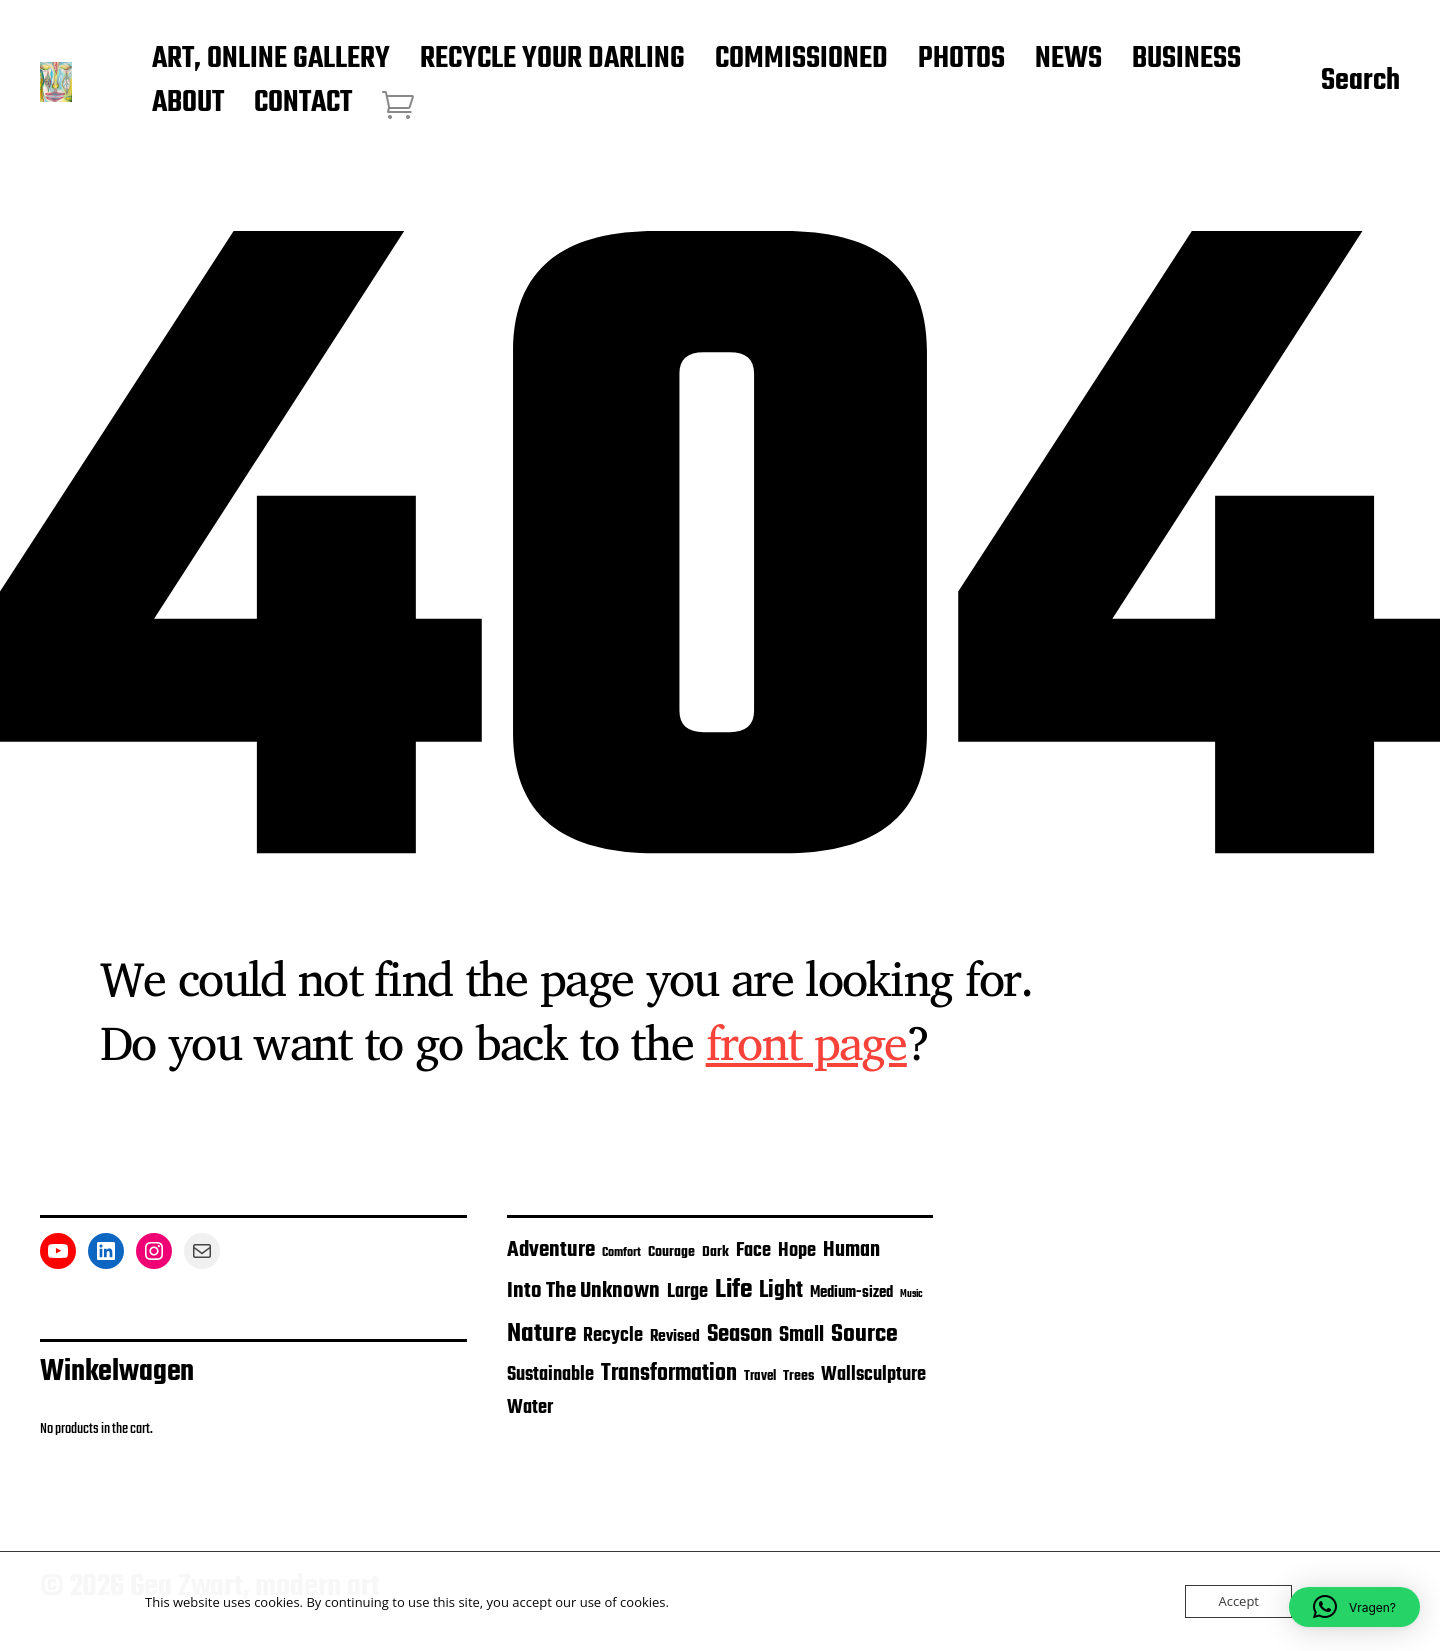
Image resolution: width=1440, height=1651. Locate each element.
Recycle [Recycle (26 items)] (613, 1336)
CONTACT (303, 104)
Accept (1238, 1601)
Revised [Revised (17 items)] (675, 1336)
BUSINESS (1186, 60)
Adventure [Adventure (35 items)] (551, 1250)
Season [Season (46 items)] (739, 1334)
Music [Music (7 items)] (911, 1294)
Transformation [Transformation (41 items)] (669, 1374)
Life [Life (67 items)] (733, 1290)
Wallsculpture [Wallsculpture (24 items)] (873, 1375)
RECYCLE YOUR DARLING (552, 60)
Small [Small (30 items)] (801, 1335)
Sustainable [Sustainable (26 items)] (550, 1375)
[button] (1354, 1607)
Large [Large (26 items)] (687, 1292)
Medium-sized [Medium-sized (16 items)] (851, 1292)
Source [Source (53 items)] (864, 1334)
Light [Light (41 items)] (781, 1291)
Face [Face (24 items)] (753, 1251)
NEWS (1068, 60)
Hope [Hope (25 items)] (797, 1251)
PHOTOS (961, 60)
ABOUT (188, 104)
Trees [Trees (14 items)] (798, 1376)
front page (806, 1042)
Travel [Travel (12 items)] (760, 1376)
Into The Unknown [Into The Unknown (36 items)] (583, 1291)
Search (1360, 82)
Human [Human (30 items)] (851, 1250)
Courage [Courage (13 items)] (671, 1252)
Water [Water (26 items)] (530, 1408)
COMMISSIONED (801, 60)
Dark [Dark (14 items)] (715, 1252)
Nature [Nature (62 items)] (541, 1334)
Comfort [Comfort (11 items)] (621, 1252)
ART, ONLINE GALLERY (271, 60)
